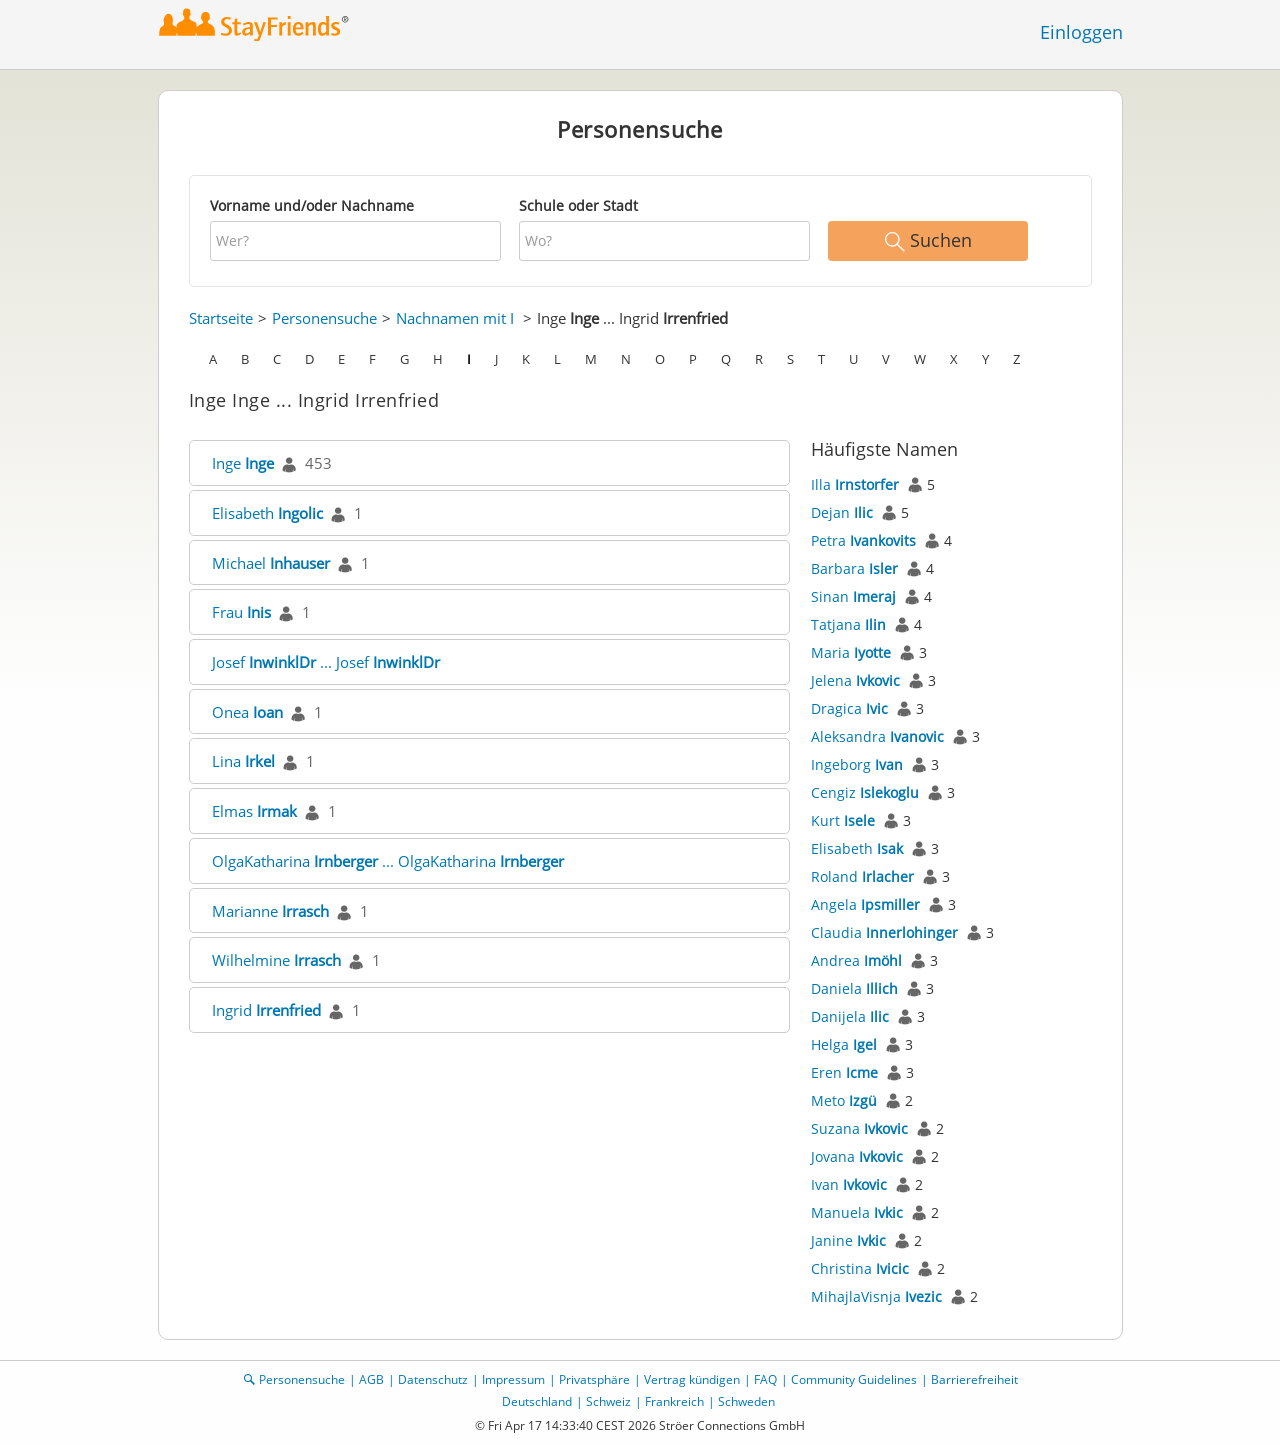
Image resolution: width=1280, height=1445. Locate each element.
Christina (860, 1268)
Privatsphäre (594, 1379)
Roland (862, 876)
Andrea (856, 960)
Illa (855, 484)
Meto (844, 1100)
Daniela (854, 988)
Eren (844, 1072)
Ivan (849, 1184)
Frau (241, 612)
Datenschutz (433, 1379)
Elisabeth (267, 513)
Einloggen (1081, 32)
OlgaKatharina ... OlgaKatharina (388, 861)
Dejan (842, 512)
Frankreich (674, 1401)
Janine (848, 1240)
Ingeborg (857, 764)
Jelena (855, 680)
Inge (243, 463)
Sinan (853, 596)
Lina (243, 761)
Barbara (854, 568)
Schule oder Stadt (578, 205)
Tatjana (848, 624)
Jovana (857, 1156)
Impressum (513, 1379)
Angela (865, 904)
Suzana (859, 1128)
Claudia (884, 932)
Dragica (849, 708)
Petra (863, 540)
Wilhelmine (276, 960)
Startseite (221, 318)
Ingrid (266, 1010)
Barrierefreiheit (974, 1379)
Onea (247, 712)
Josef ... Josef (326, 662)
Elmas (254, 811)
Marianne (270, 911)
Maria (851, 652)
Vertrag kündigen (692, 1379)
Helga (844, 1044)
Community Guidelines (854, 1379)
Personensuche (324, 318)
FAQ (765, 1379)
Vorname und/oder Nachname (312, 205)
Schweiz (608, 1401)
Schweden (746, 1401)
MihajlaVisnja (876, 1296)
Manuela (857, 1212)
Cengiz (865, 792)
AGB (371, 1379)
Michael (271, 563)
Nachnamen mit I (455, 318)
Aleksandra (877, 736)
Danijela (850, 1016)
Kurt (843, 820)
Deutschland (537, 1401)
